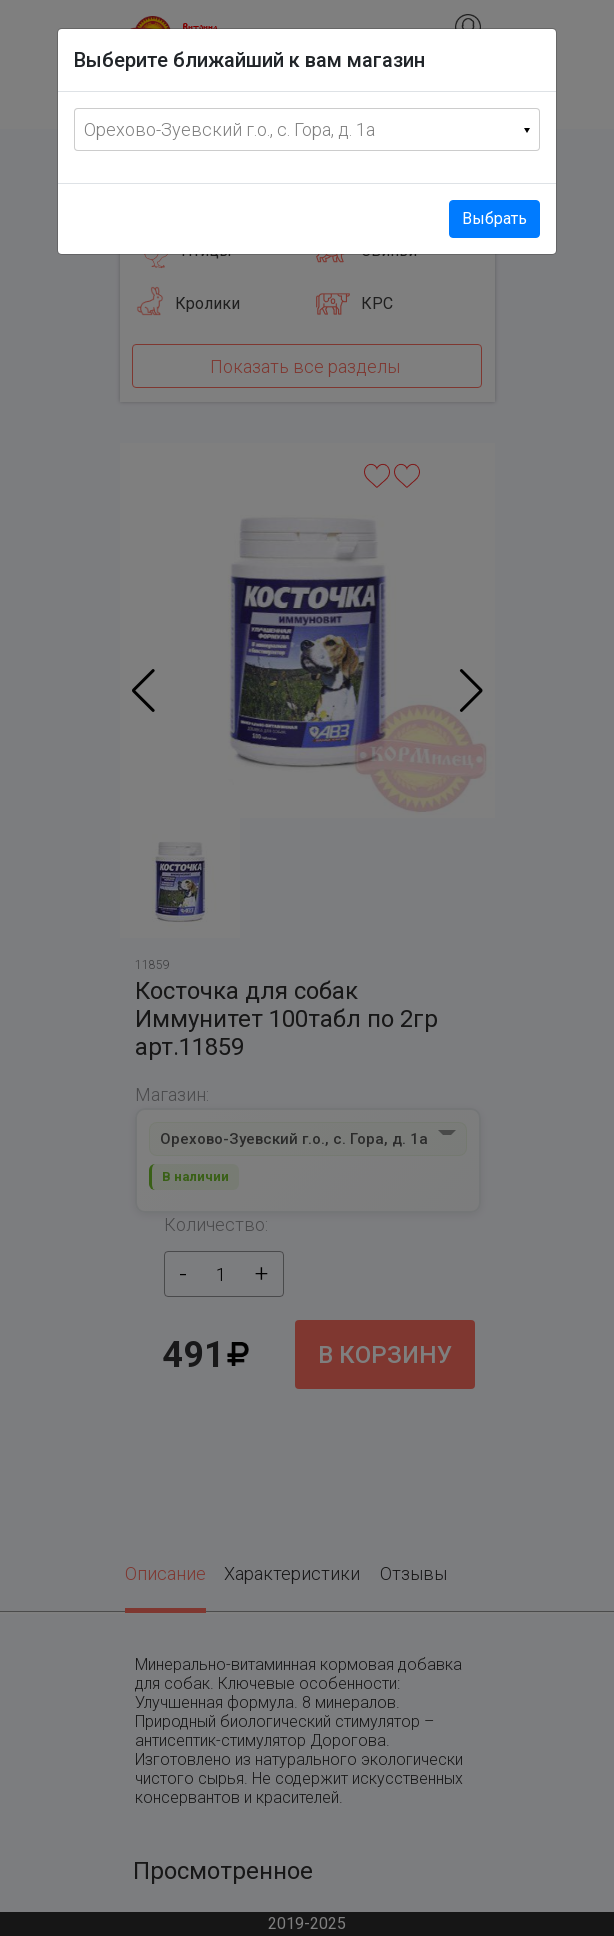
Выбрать (494, 218)
